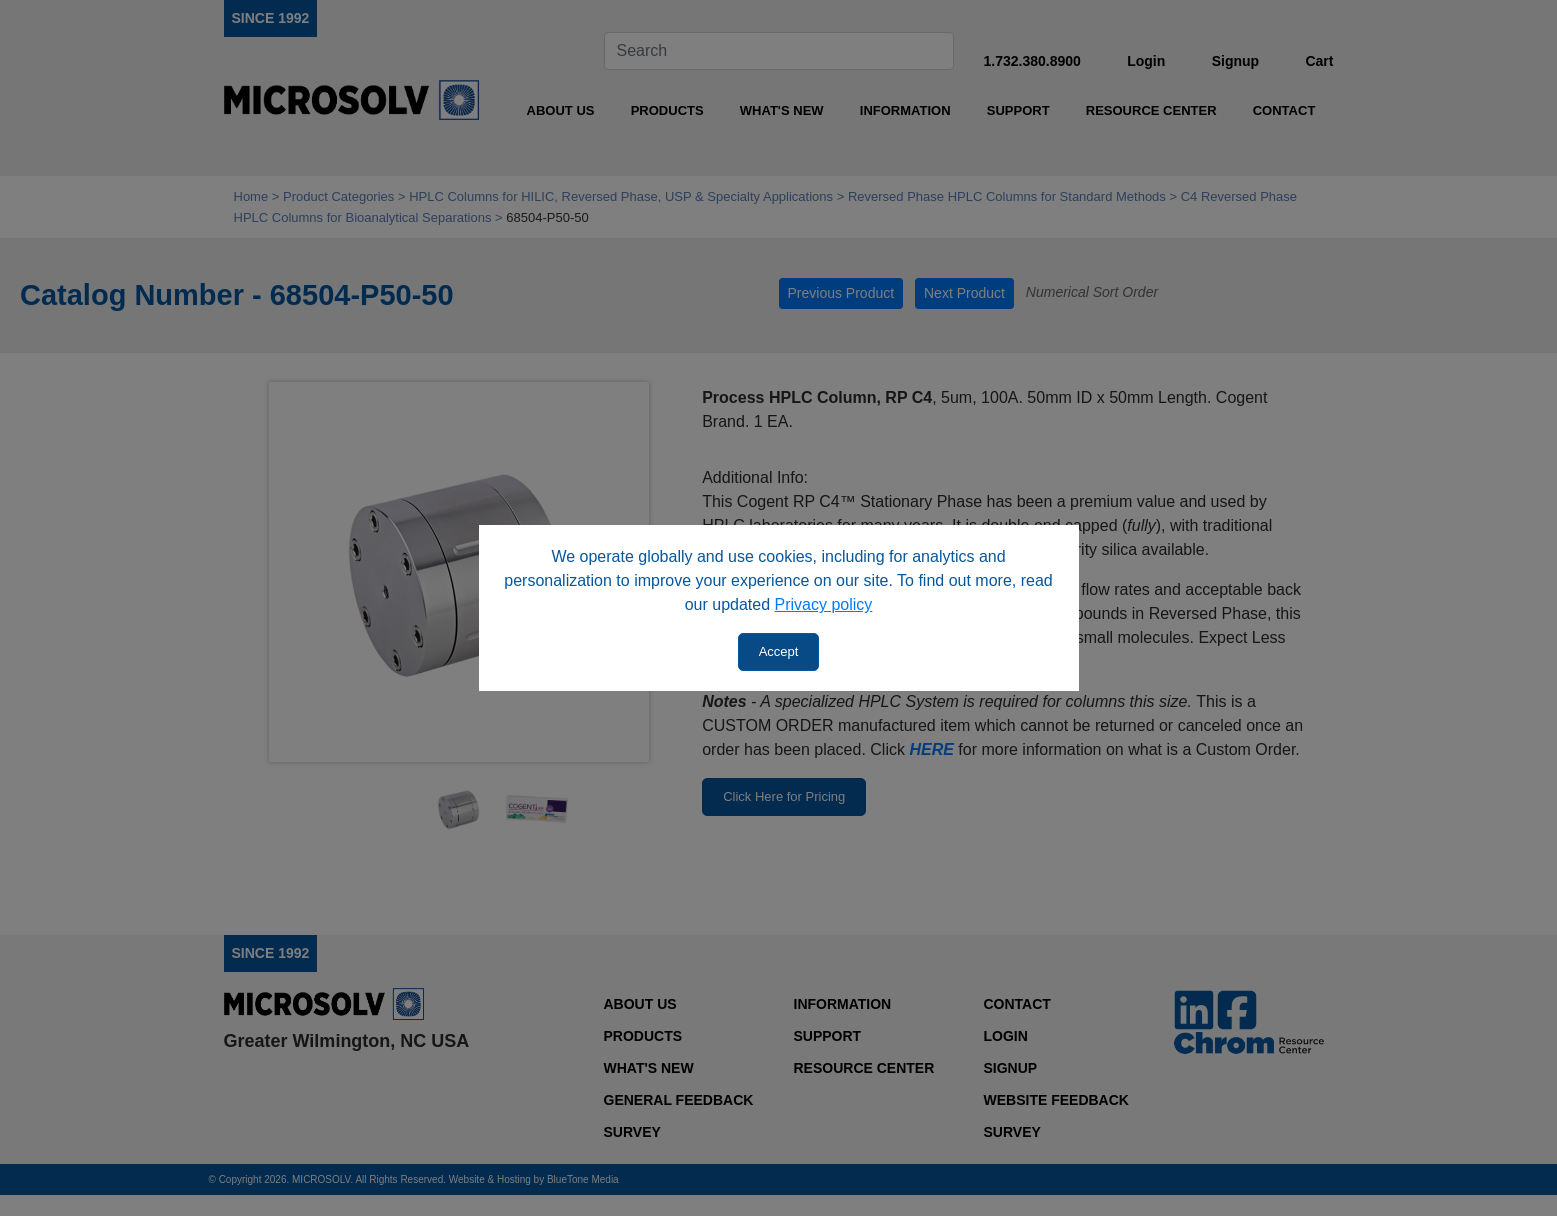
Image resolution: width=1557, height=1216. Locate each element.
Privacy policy (824, 604)
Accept (779, 651)
